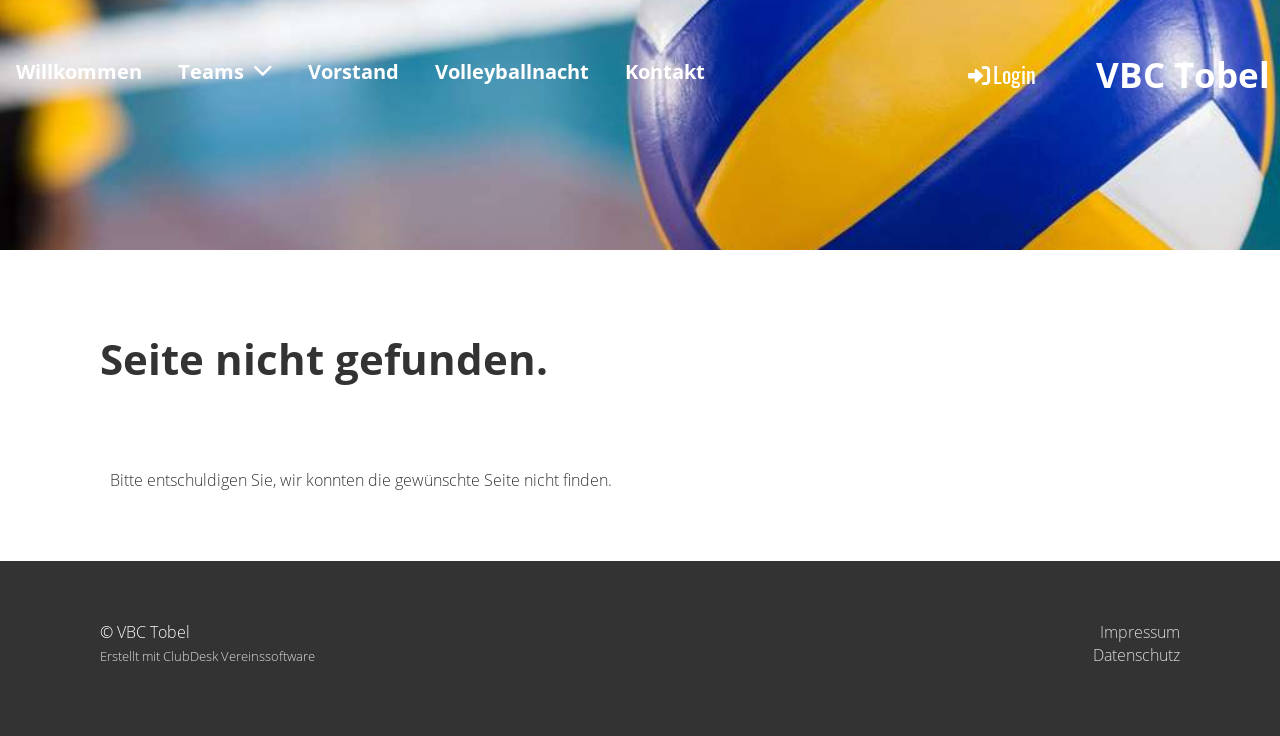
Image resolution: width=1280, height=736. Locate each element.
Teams (225, 71)
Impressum (1140, 632)
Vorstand (353, 71)
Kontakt (665, 71)
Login (1000, 74)
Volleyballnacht (512, 71)
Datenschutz (1136, 655)
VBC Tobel (1183, 74)
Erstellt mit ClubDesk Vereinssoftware (207, 656)
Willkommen (79, 71)
